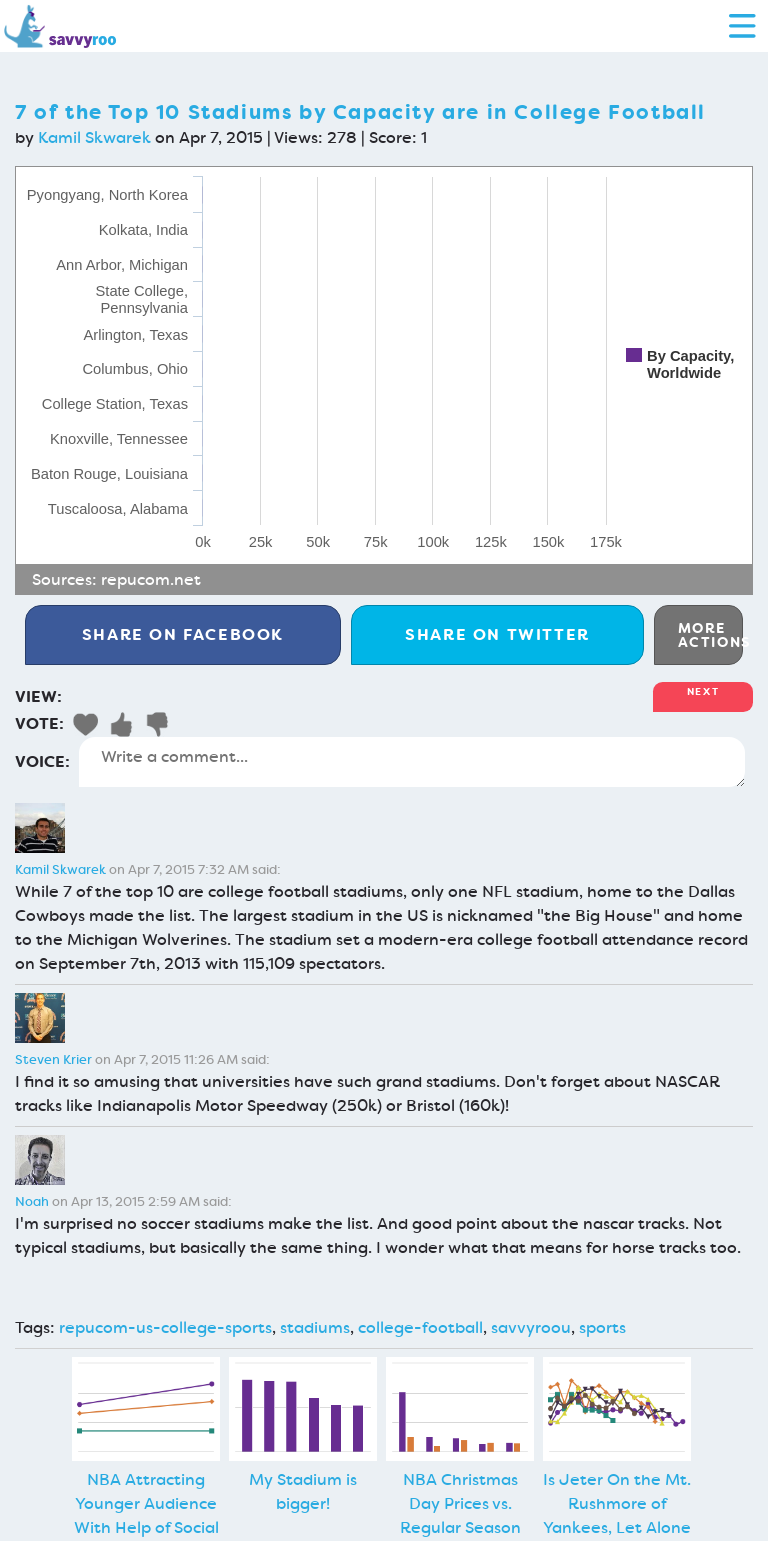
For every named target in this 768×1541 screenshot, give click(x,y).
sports (602, 1327)
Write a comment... (412, 762)
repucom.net (151, 579)
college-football (420, 1327)
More (710, 635)
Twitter (497, 634)
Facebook (183, 634)
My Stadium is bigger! (303, 1491)
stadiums (315, 1327)
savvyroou (531, 1327)
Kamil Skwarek (94, 137)
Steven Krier (53, 1059)
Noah (32, 1201)
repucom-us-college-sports (165, 1327)
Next (703, 691)
